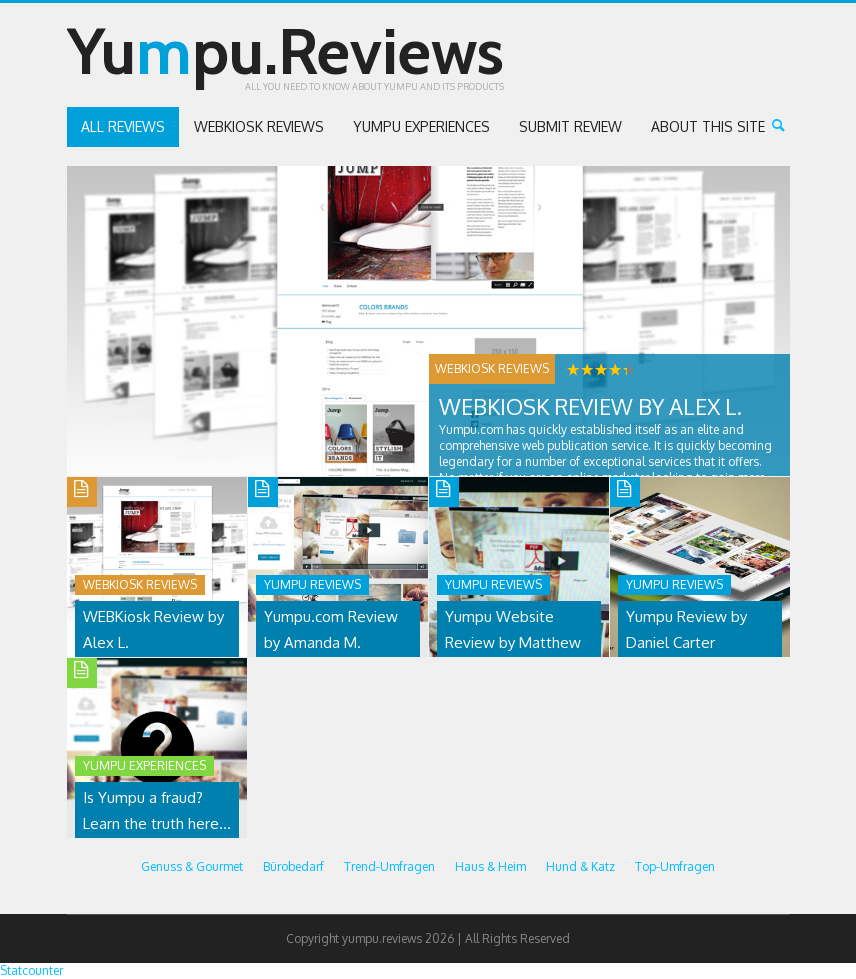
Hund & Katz (580, 866)
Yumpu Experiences (421, 126)
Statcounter (31, 970)
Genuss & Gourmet (192, 866)
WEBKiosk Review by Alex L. (590, 406)
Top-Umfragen (675, 866)
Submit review (570, 126)
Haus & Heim (490, 866)
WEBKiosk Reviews (259, 126)
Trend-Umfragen (389, 866)
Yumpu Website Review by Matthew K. (513, 642)
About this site (708, 126)
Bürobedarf (293, 866)
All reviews (123, 126)
